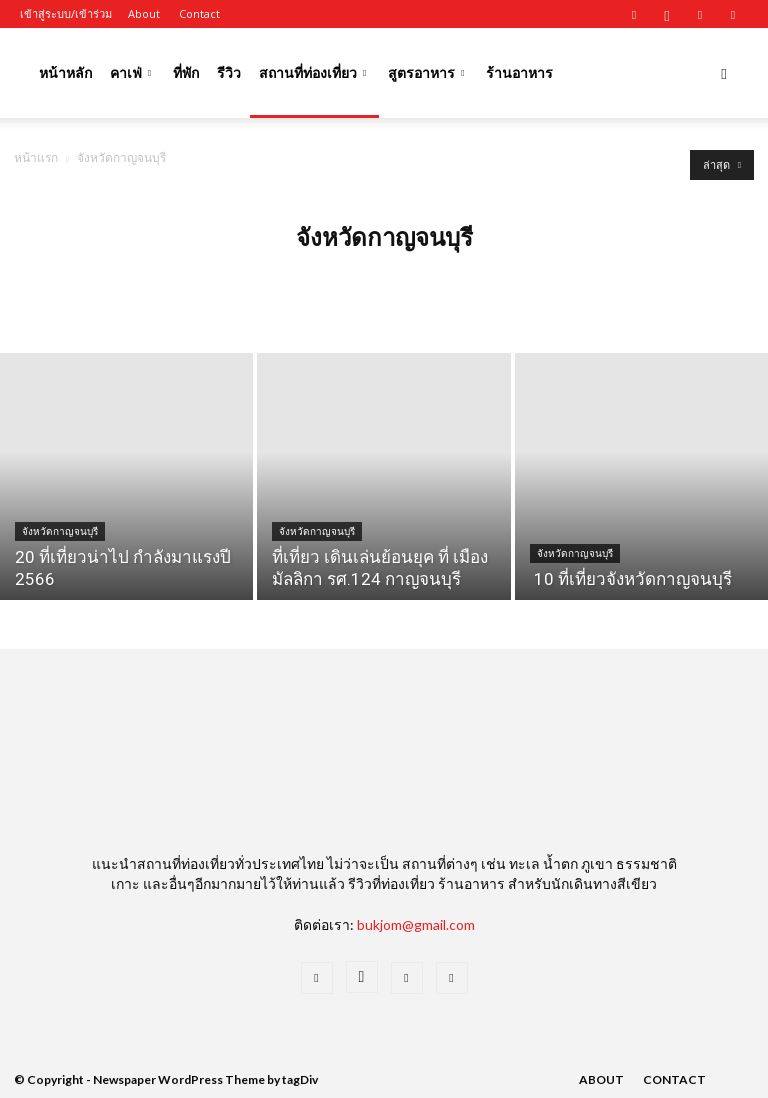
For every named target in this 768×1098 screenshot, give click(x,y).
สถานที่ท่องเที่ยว (312, 72)
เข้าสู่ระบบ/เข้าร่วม (66, 13)
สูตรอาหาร (426, 72)
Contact (199, 13)
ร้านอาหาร (519, 72)
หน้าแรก (36, 157)
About (144, 13)
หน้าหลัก (65, 72)
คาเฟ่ (130, 72)
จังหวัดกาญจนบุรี (60, 531)
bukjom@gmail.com (416, 924)
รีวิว (229, 72)
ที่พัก (186, 72)
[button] (724, 73)
